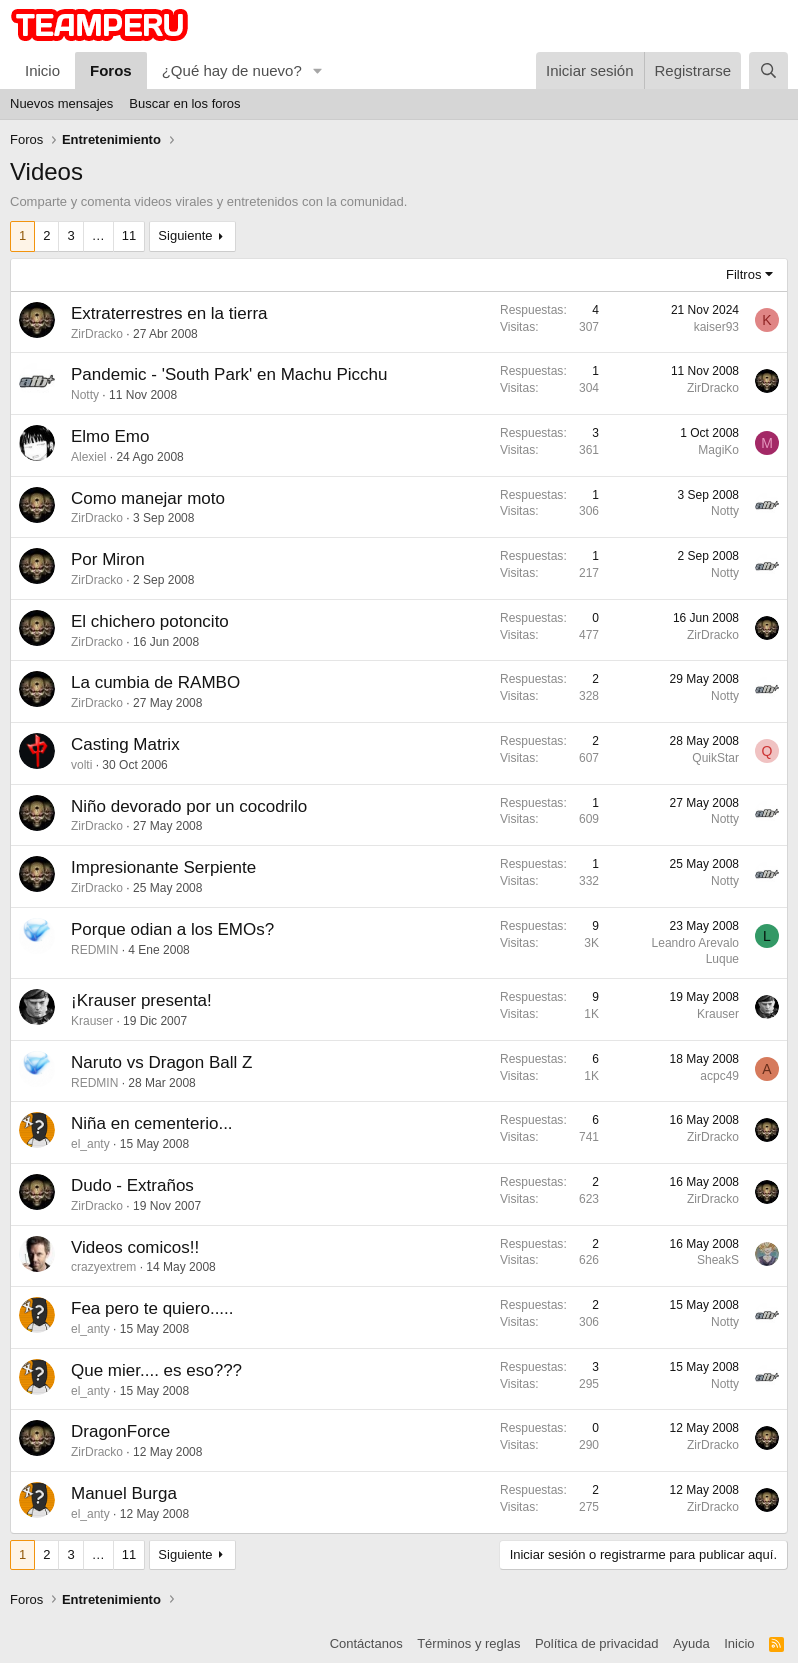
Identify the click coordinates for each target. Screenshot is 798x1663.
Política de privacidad (597, 1643)
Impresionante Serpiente (163, 867)
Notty (85, 395)
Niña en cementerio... (152, 1123)
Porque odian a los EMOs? (172, 929)
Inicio (42, 70)
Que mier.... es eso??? (156, 1370)
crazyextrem (103, 1267)
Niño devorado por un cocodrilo (189, 806)
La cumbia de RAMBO (155, 682)
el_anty (90, 1144)
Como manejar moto (148, 498)
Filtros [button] (743, 274)
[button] (318, 70)
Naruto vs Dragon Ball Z (161, 1062)
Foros (111, 70)
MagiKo (718, 450)
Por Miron (108, 559)
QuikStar (715, 758)
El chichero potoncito (150, 621)
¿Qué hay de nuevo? (232, 70)
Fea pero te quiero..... (152, 1308)
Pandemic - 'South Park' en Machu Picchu (229, 374)
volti (81, 765)
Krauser (92, 1021)
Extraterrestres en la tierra (169, 313)
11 (129, 235)
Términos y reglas (468, 1643)
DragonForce (120, 1431)
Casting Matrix (125, 744)
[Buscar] (768, 70)
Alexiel (88, 457)
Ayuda (691, 1643)
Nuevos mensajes (61, 103)
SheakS (718, 1260)
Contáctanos (366, 1643)
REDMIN (94, 950)
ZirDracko (97, 334)
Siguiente (185, 235)
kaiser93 (716, 327)
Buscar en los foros (184, 103)
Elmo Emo (110, 436)
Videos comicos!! (135, 1247)
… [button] (98, 235)
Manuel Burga (124, 1493)
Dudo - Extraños (132, 1185)
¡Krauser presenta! (141, 1000)
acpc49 (719, 1076)
